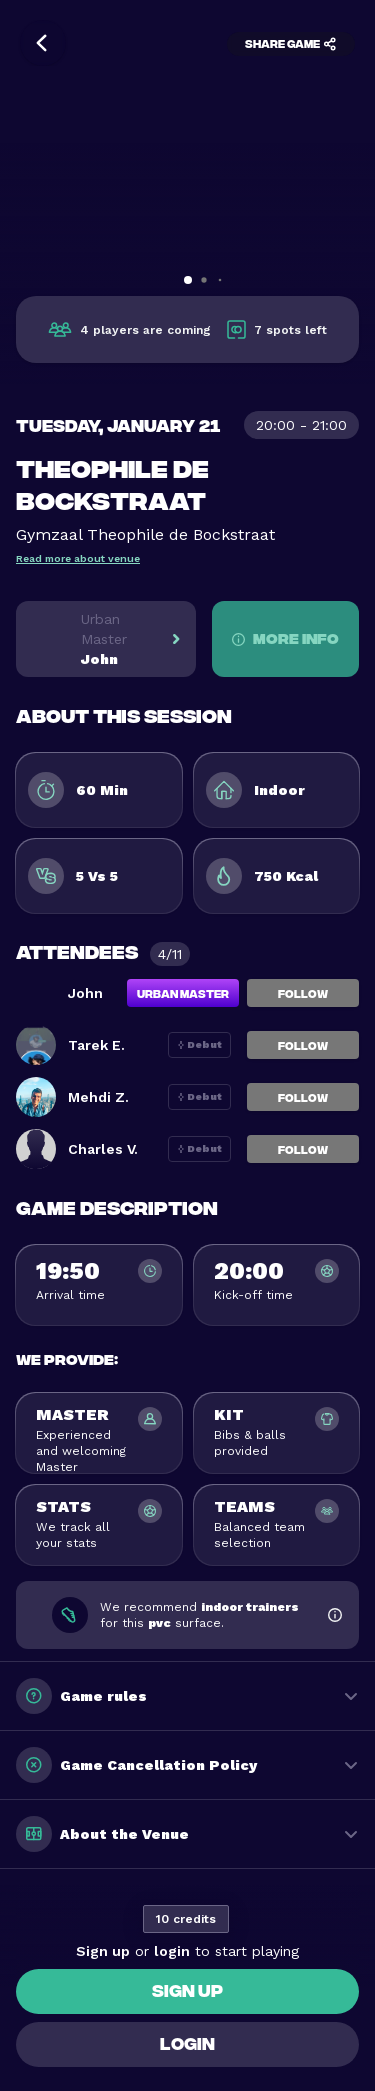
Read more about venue (78, 558)
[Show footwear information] (335, 1615)
